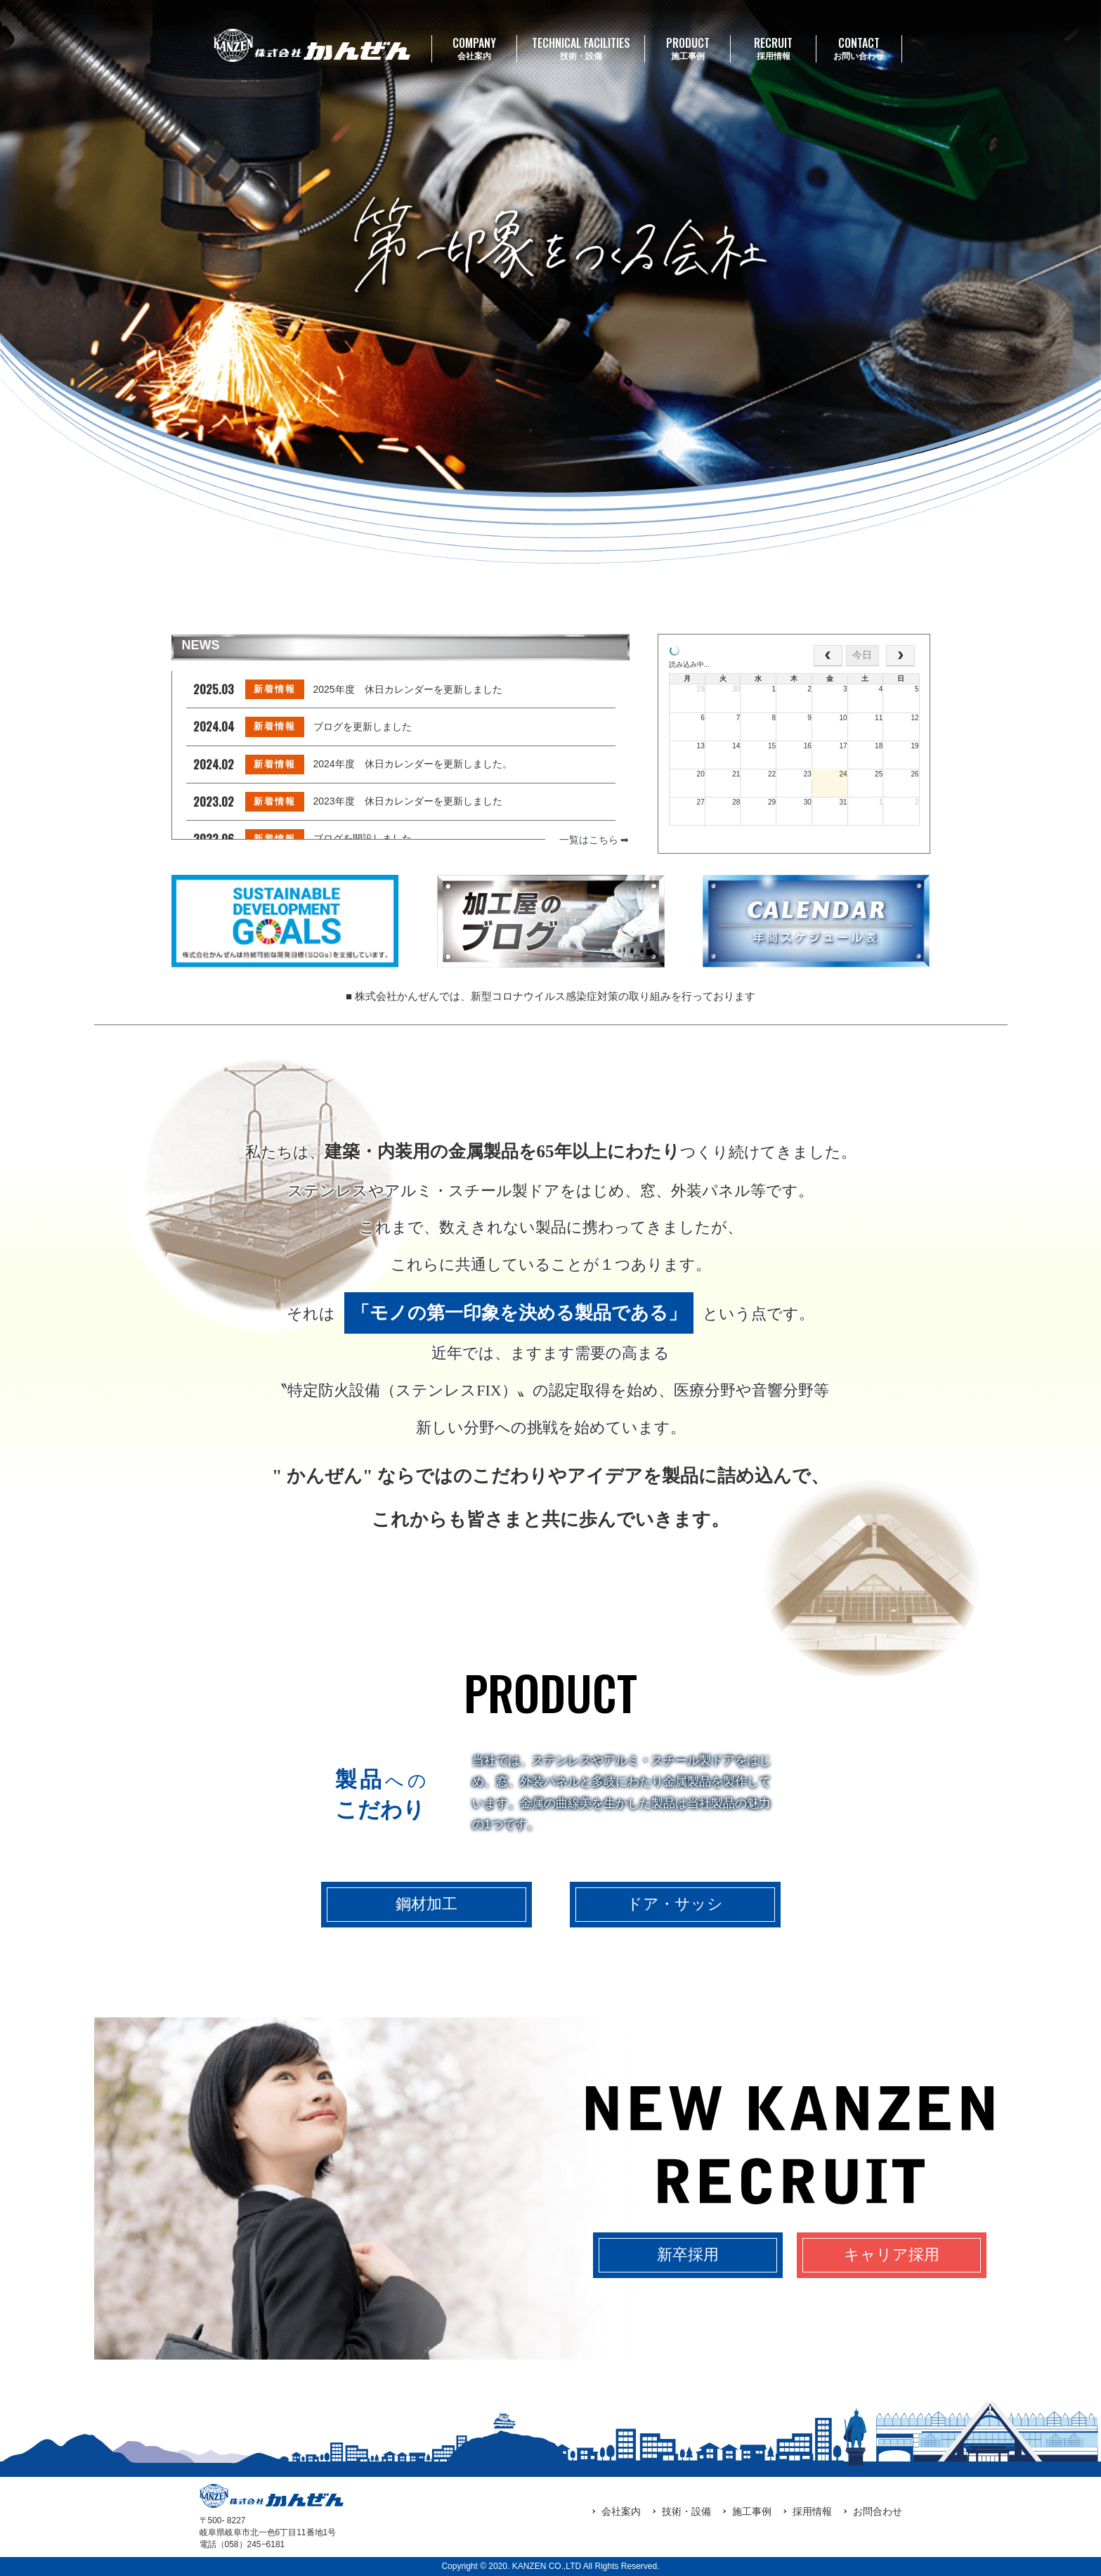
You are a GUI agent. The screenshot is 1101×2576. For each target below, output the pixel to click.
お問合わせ (877, 2511)
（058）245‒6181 (250, 2544)
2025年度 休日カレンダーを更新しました (407, 689)
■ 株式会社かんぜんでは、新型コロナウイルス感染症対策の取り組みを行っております (550, 996)
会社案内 (474, 48)
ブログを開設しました (362, 838)
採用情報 (773, 48)
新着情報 (275, 689)
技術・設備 (580, 48)
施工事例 (687, 48)
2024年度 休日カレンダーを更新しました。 (412, 763)
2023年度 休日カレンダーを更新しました (407, 801)
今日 (862, 655)
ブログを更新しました (362, 726)
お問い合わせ (858, 48)
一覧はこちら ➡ (594, 839)
